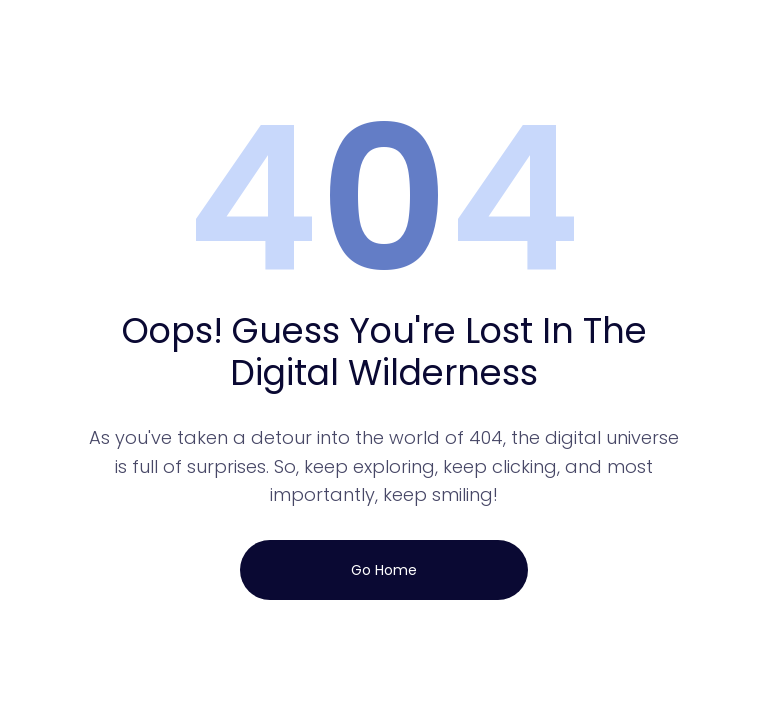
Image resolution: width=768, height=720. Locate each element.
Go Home (384, 570)
